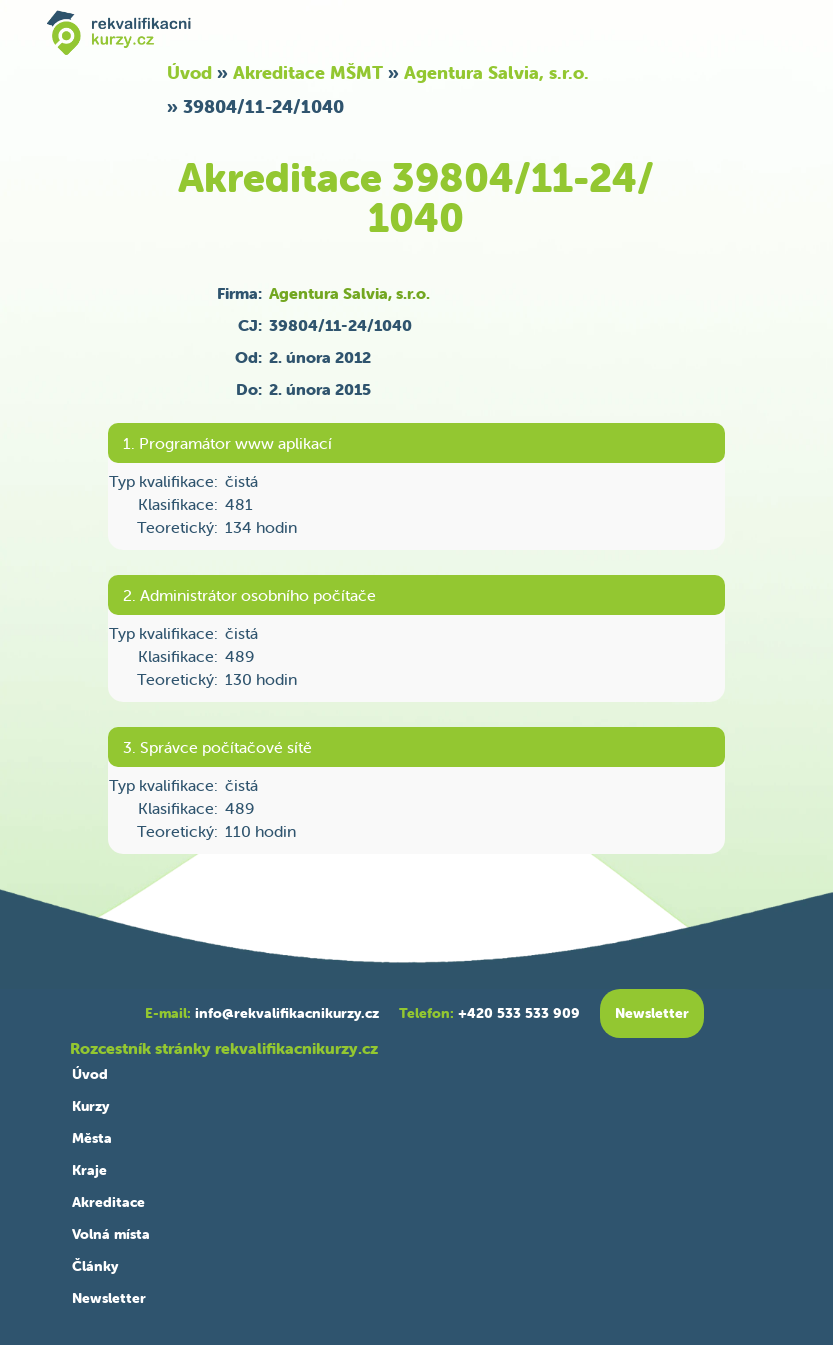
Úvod (189, 72)
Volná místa (111, 1234)
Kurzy (90, 1106)
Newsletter (109, 1298)
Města (92, 1138)
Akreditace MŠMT (308, 72)
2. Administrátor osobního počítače (249, 595)
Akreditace (108, 1202)
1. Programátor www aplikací (227, 443)
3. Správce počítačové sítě (217, 747)
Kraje (89, 1170)
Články (95, 1266)
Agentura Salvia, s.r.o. (496, 72)
